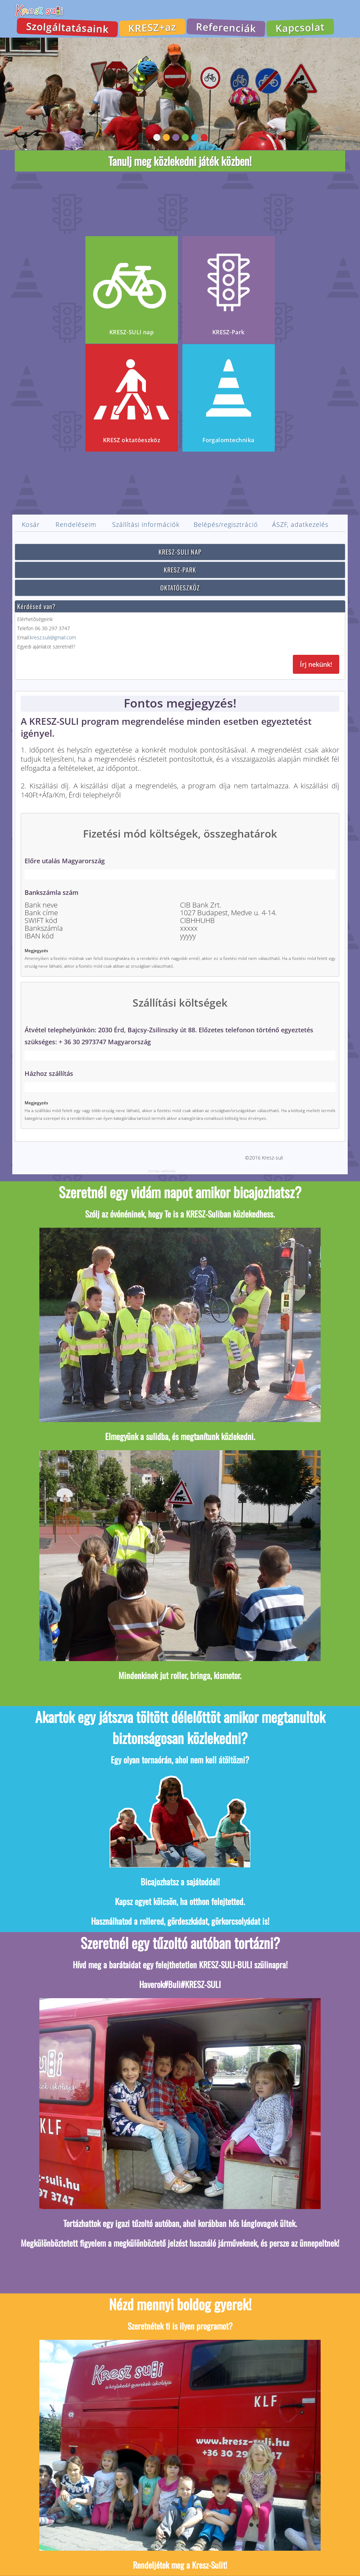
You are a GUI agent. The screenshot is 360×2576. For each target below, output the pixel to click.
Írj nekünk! (316, 664)
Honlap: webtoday (162, 1171)
